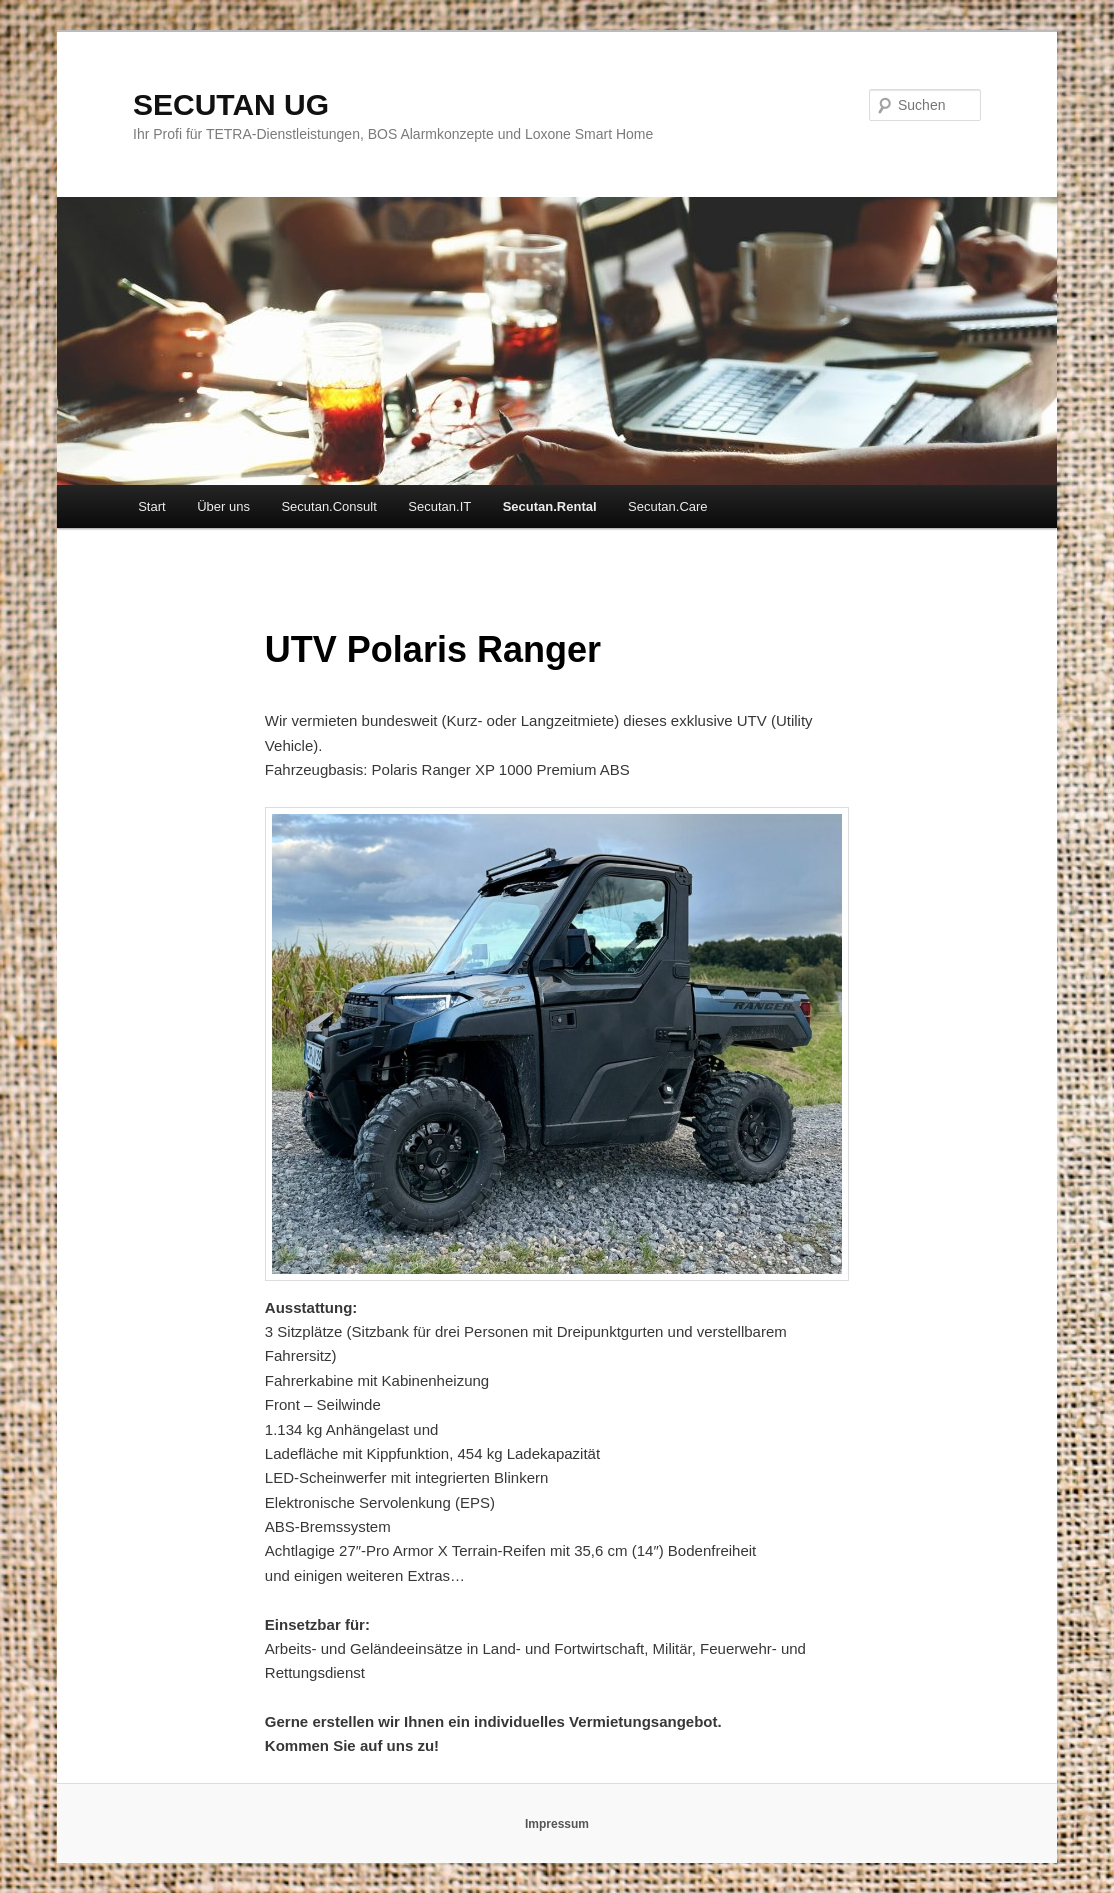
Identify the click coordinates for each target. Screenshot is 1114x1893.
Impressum (557, 1824)
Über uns (223, 506)
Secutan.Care (668, 506)
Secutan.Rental (550, 506)
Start (151, 506)
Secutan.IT (439, 506)
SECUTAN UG (231, 104)
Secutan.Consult (328, 506)
